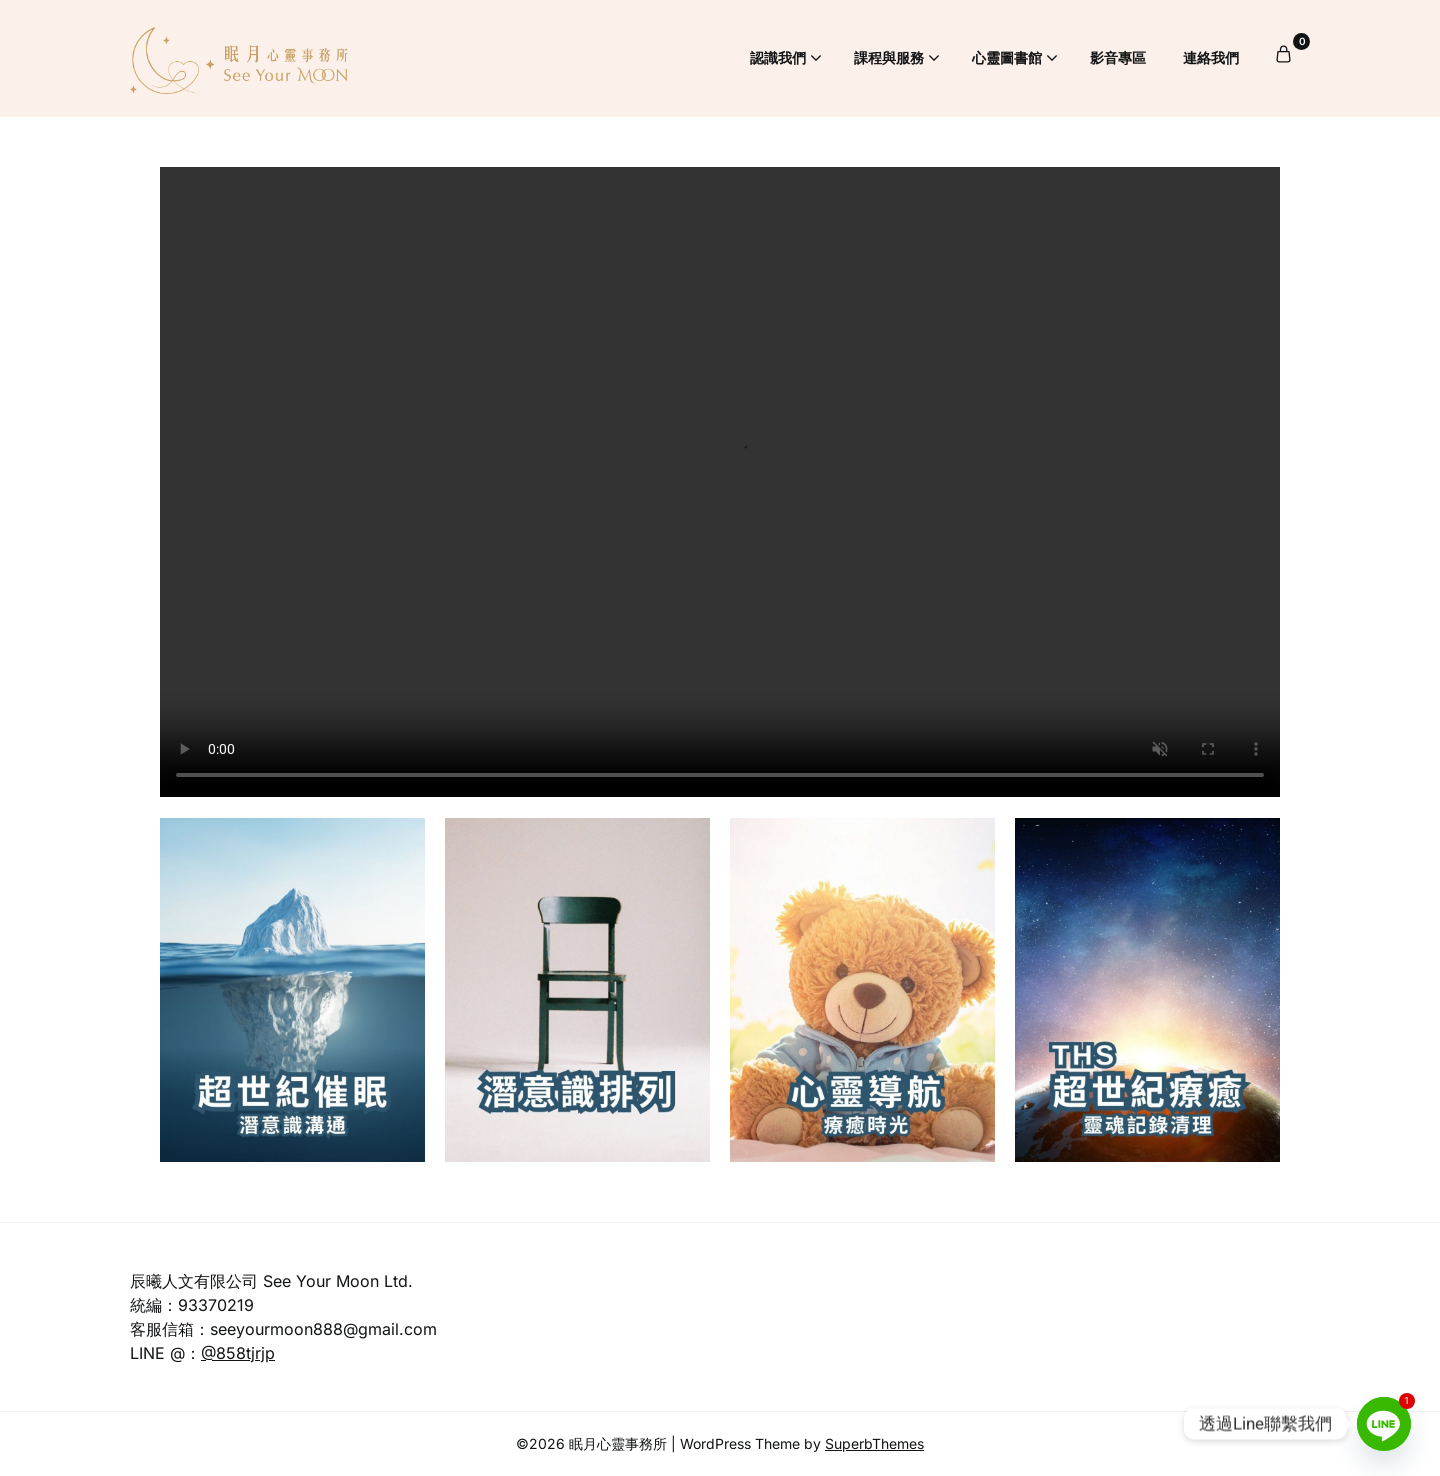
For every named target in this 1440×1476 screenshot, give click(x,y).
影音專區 (1118, 57)
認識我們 (778, 57)
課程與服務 (889, 57)
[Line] (1384, 1424)
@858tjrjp (238, 1353)
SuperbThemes (874, 1443)
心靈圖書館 (1007, 57)
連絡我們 (1211, 57)
